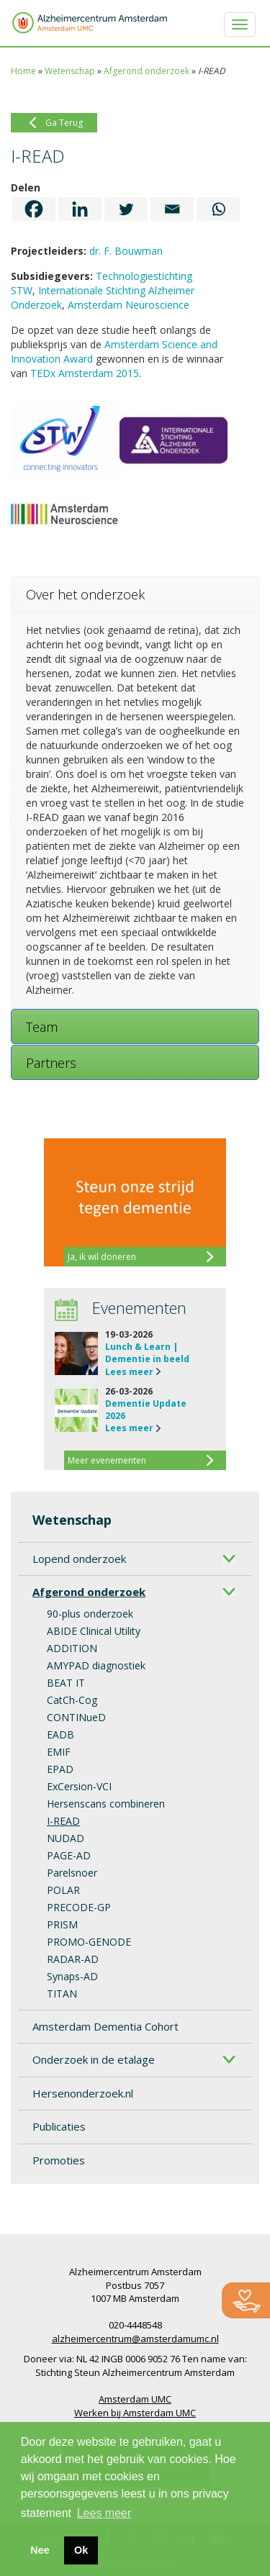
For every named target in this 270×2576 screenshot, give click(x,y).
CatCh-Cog (72, 1700)
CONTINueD (76, 1717)
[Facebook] (33, 209)
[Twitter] (126, 209)
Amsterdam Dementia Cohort (105, 2026)
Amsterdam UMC (135, 2399)
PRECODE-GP (79, 1907)
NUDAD (65, 1838)
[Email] (172, 209)
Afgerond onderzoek (146, 71)
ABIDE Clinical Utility (93, 1631)
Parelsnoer (72, 1872)
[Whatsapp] (218, 209)
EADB (60, 1734)
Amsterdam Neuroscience (128, 305)
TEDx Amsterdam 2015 (84, 373)
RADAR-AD (73, 1959)
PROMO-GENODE (89, 1942)
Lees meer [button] (104, 2513)
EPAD (60, 1769)
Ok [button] (81, 2550)
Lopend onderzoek (79, 1558)
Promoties (58, 2160)
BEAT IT (66, 1683)
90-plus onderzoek (90, 1613)
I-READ (63, 1821)
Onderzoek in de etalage (93, 2059)
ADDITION (72, 1648)
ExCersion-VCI (79, 1786)
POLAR (63, 1890)
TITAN (62, 1993)
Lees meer (129, 1372)
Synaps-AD (72, 1976)
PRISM (62, 1924)
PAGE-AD (69, 1855)
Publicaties (59, 2126)
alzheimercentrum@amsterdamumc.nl (135, 2338)
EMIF (59, 1752)
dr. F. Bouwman (126, 251)
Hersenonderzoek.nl (82, 2093)
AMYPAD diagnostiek (96, 1665)
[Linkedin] (80, 209)
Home (23, 71)
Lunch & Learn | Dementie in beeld (147, 1353)
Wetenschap (70, 71)
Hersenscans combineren (106, 1803)
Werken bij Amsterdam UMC (135, 2412)
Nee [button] (39, 2550)
